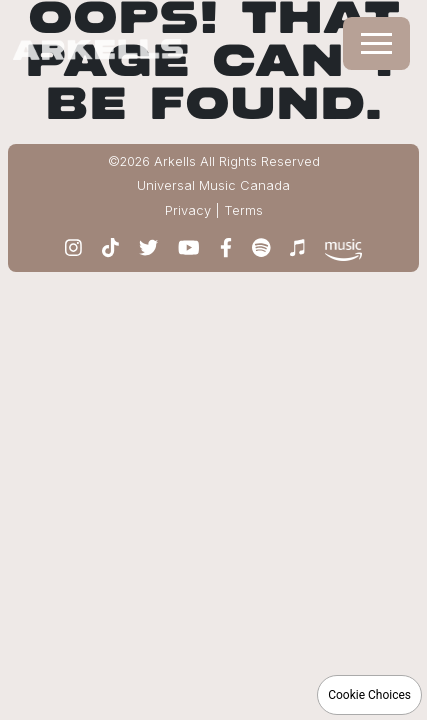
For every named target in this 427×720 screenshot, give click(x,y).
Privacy (188, 210)
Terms (243, 210)
